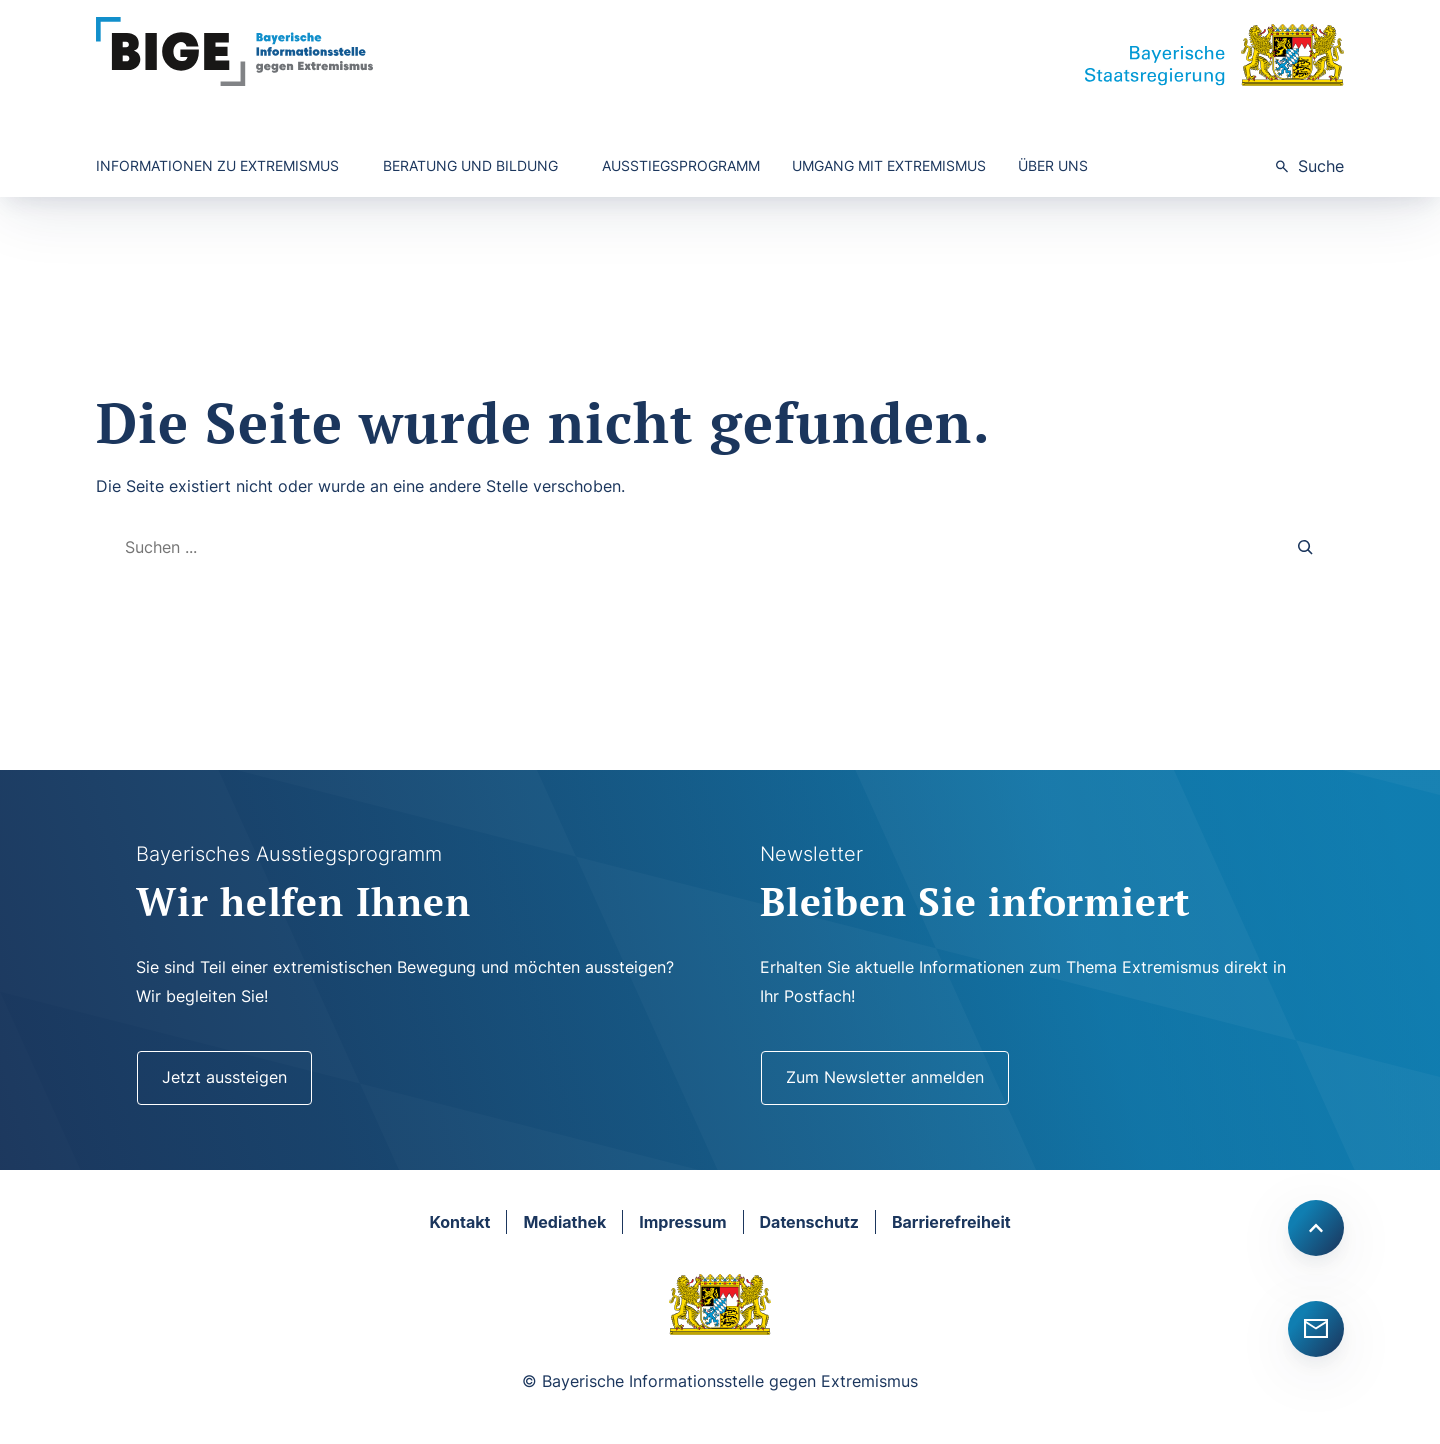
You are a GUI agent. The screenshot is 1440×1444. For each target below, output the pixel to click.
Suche (1321, 166)
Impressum (682, 1222)
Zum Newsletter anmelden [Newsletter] (885, 1077)
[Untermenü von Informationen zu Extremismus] (223, 166)
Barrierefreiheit (951, 1222)
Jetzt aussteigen (224, 1077)
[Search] (1306, 547)
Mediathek (564, 1222)
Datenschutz (809, 1222)
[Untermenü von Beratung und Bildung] (476, 166)
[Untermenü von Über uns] (1059, 166)
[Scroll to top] (1316, 1228)
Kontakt (459, 1222)
